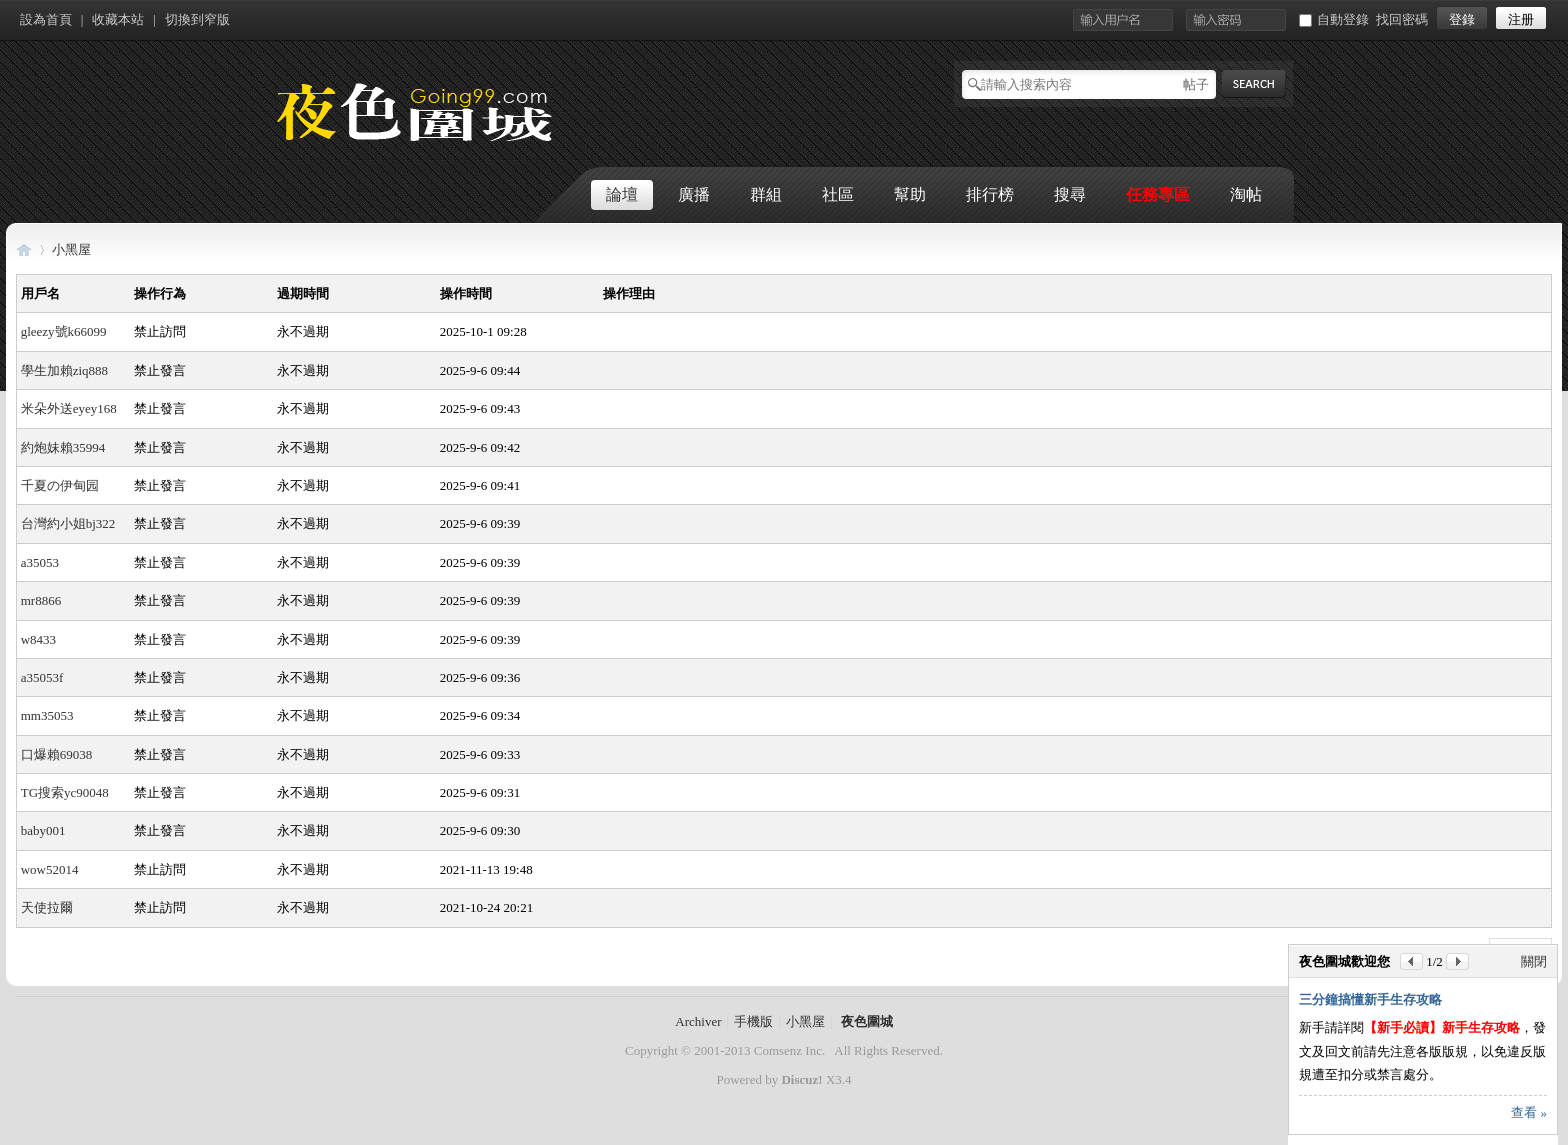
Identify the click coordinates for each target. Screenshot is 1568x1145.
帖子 (1196, 84)
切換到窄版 (197, 19)
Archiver (698, 1021)
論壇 (622, 194)
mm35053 (47, 715)
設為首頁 (46, 19)
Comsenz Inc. (789, 1050)
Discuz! (801, 1079)
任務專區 (1158, 194)
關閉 (1534, 961)
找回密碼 (1402, 19)
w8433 (38, 639)
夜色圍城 (24, 249)
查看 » (1529, 1112)
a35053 (40, 562)
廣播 (694, 194)
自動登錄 (1334, 19)
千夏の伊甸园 (60, 485)
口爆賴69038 (57, 754)
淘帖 (1246, 194)
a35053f (42, 677)
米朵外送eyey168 (69, 408)
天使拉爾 (47, 907)
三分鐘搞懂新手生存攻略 (1370, 999)
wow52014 (50, 869)
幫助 (910, 194)
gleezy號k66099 (64, 331)
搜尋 (1070, 194)
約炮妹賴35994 (63, 447)
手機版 (753, 1021)
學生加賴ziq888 (64, 370)
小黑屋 (71, 249)
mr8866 (41, 600)
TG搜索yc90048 (65, 792)
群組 (766, 194)
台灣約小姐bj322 (68, 523)
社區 (838, 194)
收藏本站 (118, 19)
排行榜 (990, 194)
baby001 (43, 830)
